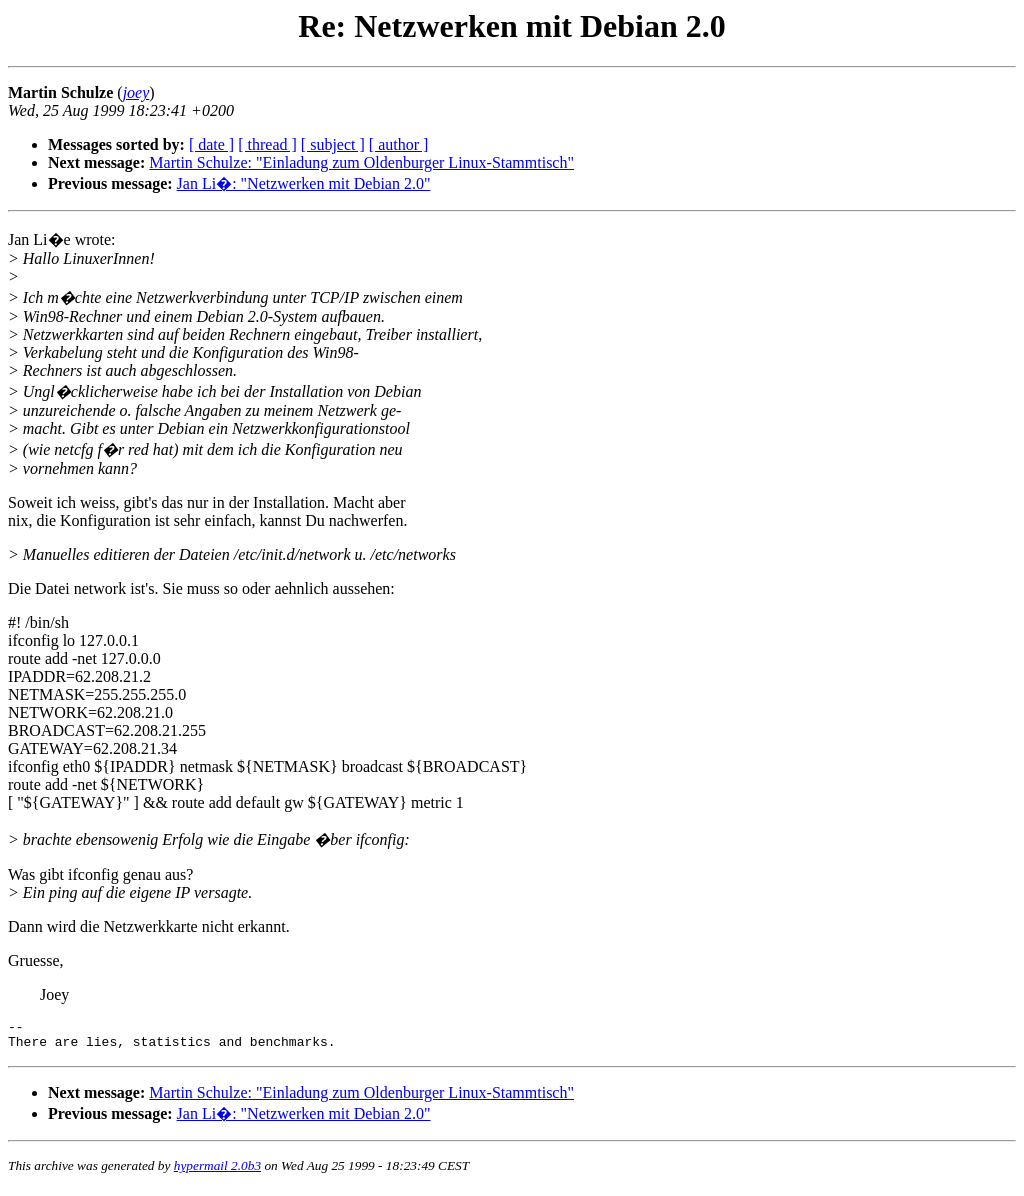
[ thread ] (267, 144)
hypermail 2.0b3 (217, 1171)
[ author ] (399, 144)
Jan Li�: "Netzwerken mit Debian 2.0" (304, 183)
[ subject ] (333, 144)
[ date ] (211, 144)
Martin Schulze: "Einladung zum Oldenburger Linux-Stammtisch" (361, 162)
